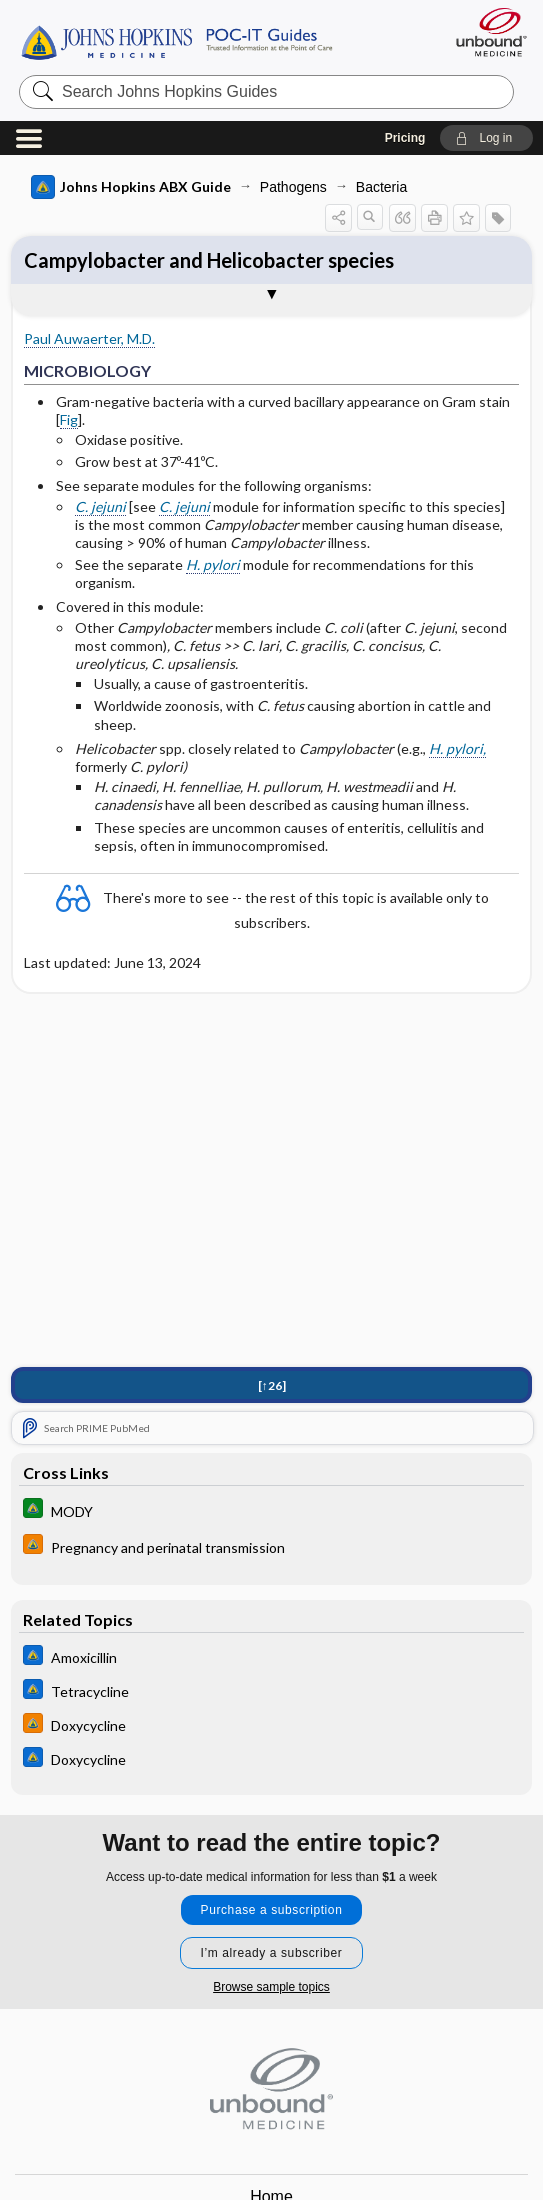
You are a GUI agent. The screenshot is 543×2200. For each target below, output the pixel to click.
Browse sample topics (271, 1987)
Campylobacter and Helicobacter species (209, 260)
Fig (69, 419)
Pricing (405, 138)
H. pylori (213, 564)
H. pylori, (457, 748)
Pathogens (293, 187)
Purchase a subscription (272, 1910)
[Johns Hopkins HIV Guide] (271, 1546)
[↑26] (272, 1385)
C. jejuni (100, 506)
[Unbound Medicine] (485, 32)
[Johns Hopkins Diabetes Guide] (271, 1510)
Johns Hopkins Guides (176, 41)
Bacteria (381, 187)
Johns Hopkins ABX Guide (131, 187)
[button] (486, 138)
